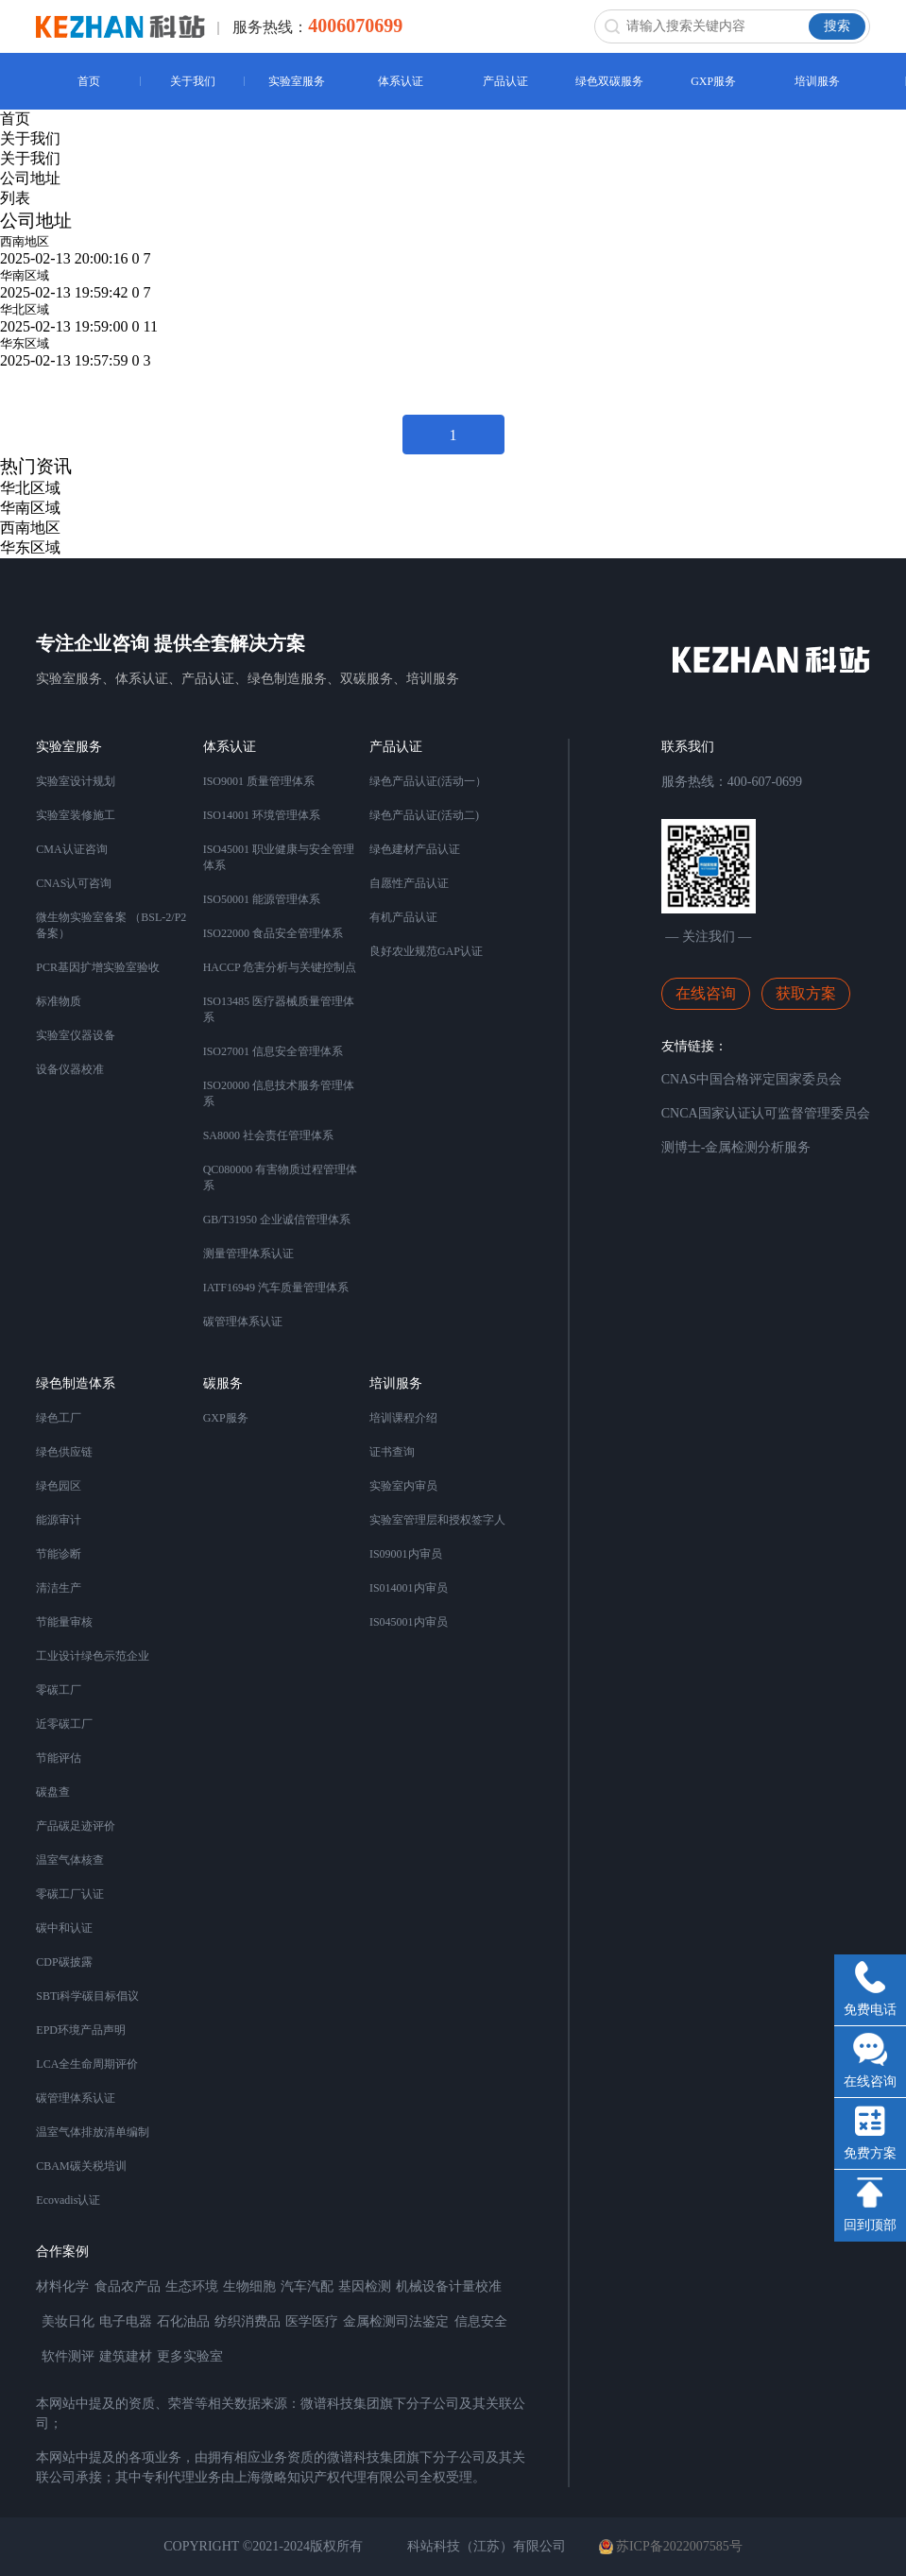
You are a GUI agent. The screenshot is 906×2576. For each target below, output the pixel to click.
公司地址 (30, 178)
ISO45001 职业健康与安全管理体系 (278, 857)
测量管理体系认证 (248, 1253)
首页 (88, 81)
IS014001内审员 (408, 1588)
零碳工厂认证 (70, 1894)
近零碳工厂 (64, 1724)
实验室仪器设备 (75, 1035)
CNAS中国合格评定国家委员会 (751, 1079)
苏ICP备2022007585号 (671, 2546)
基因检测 (364, 2286)
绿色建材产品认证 (414, 849)
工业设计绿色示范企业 (92, 1656)
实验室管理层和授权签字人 (437, 1520)
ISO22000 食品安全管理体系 (273, 933)
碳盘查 (53, 1792)
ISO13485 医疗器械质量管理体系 (278, 1009)
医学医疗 (311, 2321)
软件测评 (68, 2356)
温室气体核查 (70, 1860)
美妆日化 (68, 2321)
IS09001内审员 (405, 1554)
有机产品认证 (403, 917)
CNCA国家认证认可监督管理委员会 (765, 1113)
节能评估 (58, 1758)
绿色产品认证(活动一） (428, 781)
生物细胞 (249, 2286)
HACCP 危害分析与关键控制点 (280, 967)
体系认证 (400, 81)
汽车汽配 (307, 2286)
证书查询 (392, 1452)
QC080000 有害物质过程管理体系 (280, 1177)
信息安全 (480, 2321)
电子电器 (125, 2321)
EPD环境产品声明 (81, 2030)
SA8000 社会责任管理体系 (268, 1135)
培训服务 (817, 81)
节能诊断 (58, 1554)
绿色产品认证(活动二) (424, 815)
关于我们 (192, 81)
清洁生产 (58, 1588)
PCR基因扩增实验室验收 (98, 967)
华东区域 (24, 343)
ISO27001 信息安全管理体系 (273, 1051)
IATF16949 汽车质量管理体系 (276, 1287)
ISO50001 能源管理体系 (261, 899)
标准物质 (58, 1001)
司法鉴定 (422, 2321)
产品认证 (505, 81)
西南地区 (24, 241)
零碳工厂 (58, 1690)
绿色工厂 (58, 1417)
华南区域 (24, 275)
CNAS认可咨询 (73, 883)
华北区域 (24, 309)
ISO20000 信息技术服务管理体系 (278, 1093)
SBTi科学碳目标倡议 (87, 1996)
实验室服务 (296, 81)
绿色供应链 (64, 1452)
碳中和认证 (64, 1928)
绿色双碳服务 (609, 81)
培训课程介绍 (403, 1417)
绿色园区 (58, 1486)
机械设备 (422, 2286)
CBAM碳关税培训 (81, 2166)
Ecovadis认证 (68, 2200)
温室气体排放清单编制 (92, 2132)
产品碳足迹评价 (75, 1826)
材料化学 (62, 2286)
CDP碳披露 (64, 1962)
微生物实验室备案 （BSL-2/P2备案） (111, 925)
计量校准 (475, 2286)
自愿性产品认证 (409, 883)
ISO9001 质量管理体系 (259, 781)
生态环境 (191, 2286)
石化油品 (183, 2321)
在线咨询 (705, 993)
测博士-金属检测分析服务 (736, 1147)
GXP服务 (713, 81)
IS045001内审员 (408, 1622)
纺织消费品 (247, 2321)
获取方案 (806, 993)
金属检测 (369, 2321)
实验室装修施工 (75, 815)
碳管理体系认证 (242, 1321)
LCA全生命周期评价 (87, 2064)
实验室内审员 (403, 1486)
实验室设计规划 (75, 781)
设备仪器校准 (70, 1069)
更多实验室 (190, 2356)
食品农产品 (127, 2286)
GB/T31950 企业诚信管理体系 (276, 1219)
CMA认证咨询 (71, 849)
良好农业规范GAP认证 (426, 951)
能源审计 (58, 1520)
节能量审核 (64, 1622)
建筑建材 (125, 2356)
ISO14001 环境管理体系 (261, 815)
